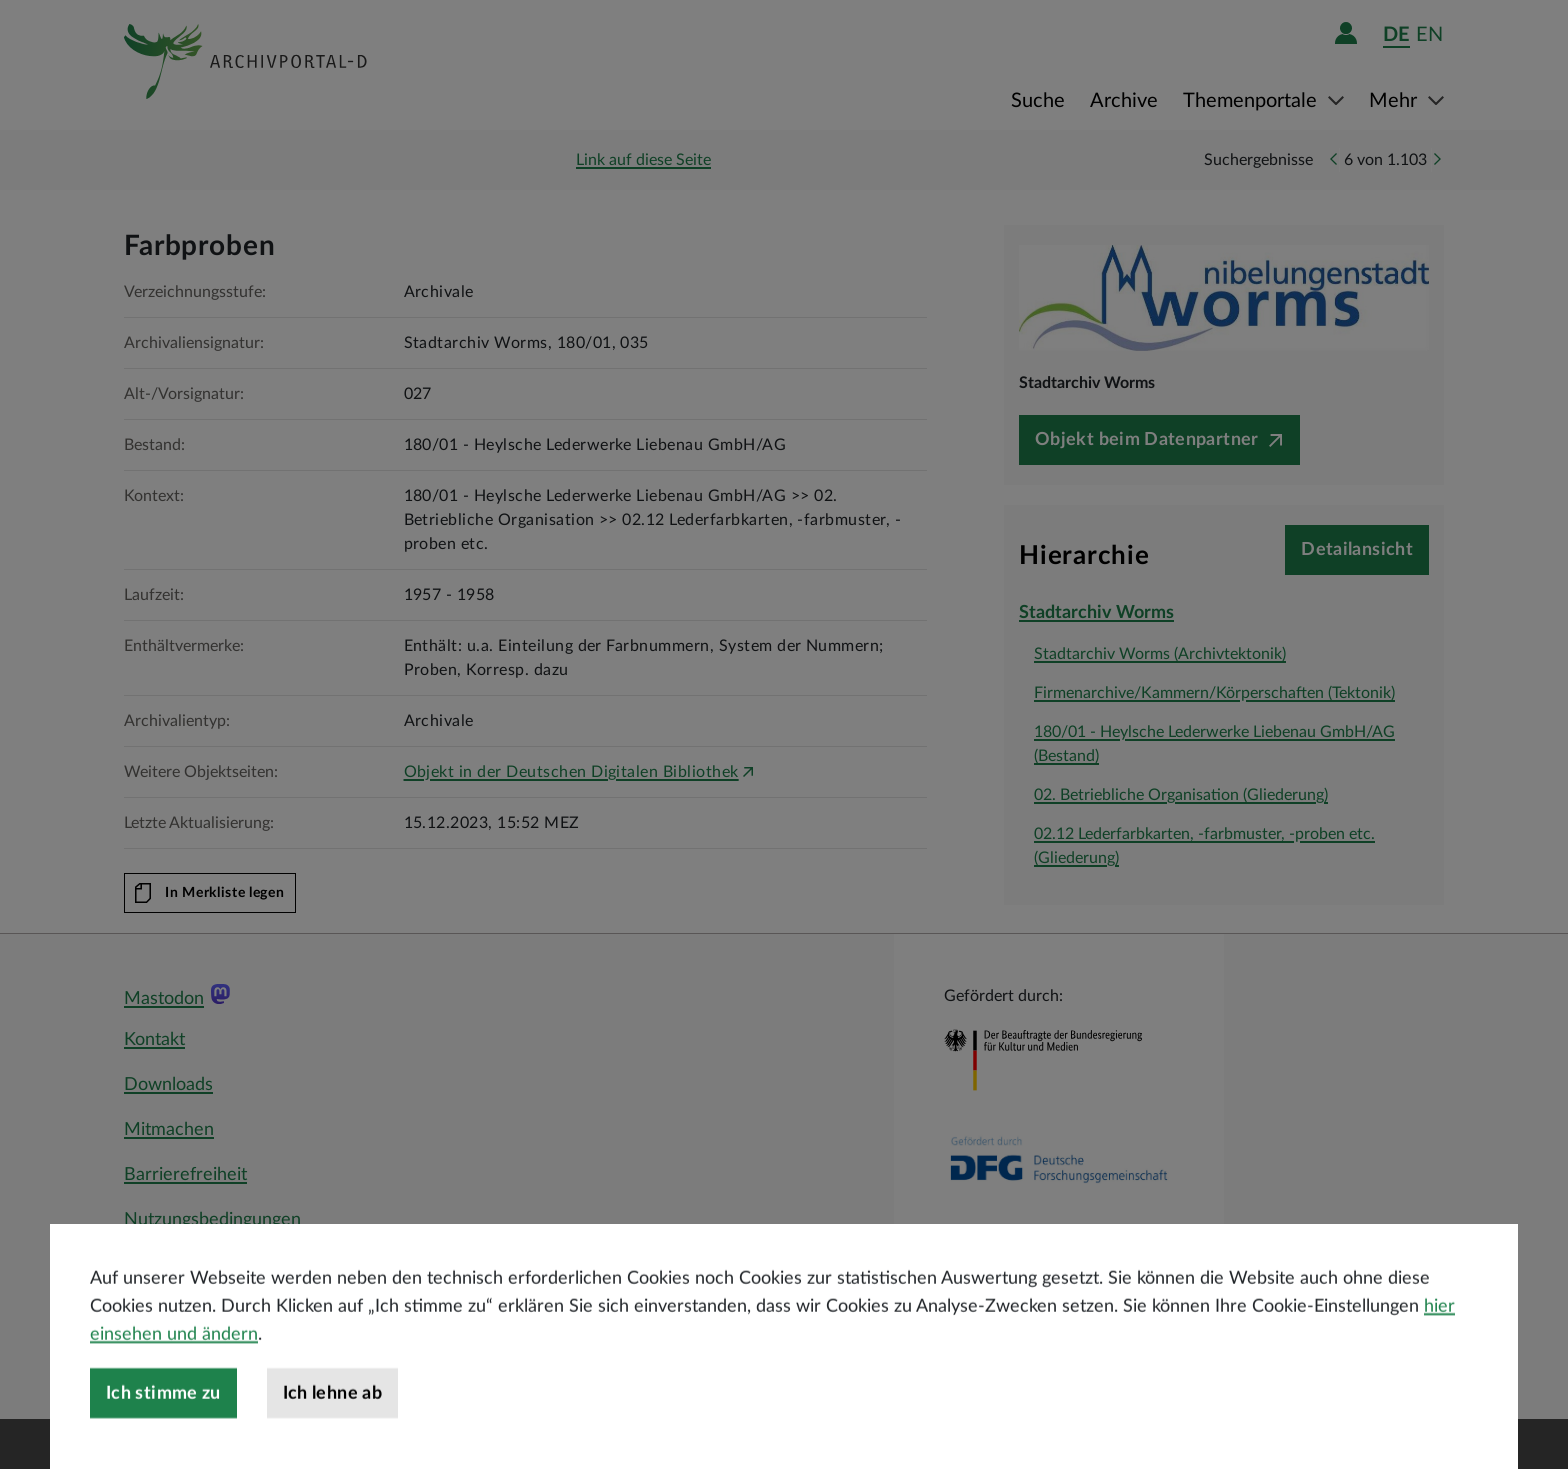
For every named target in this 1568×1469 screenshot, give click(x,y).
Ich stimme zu (163, 1441)
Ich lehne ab (332, 1441)
